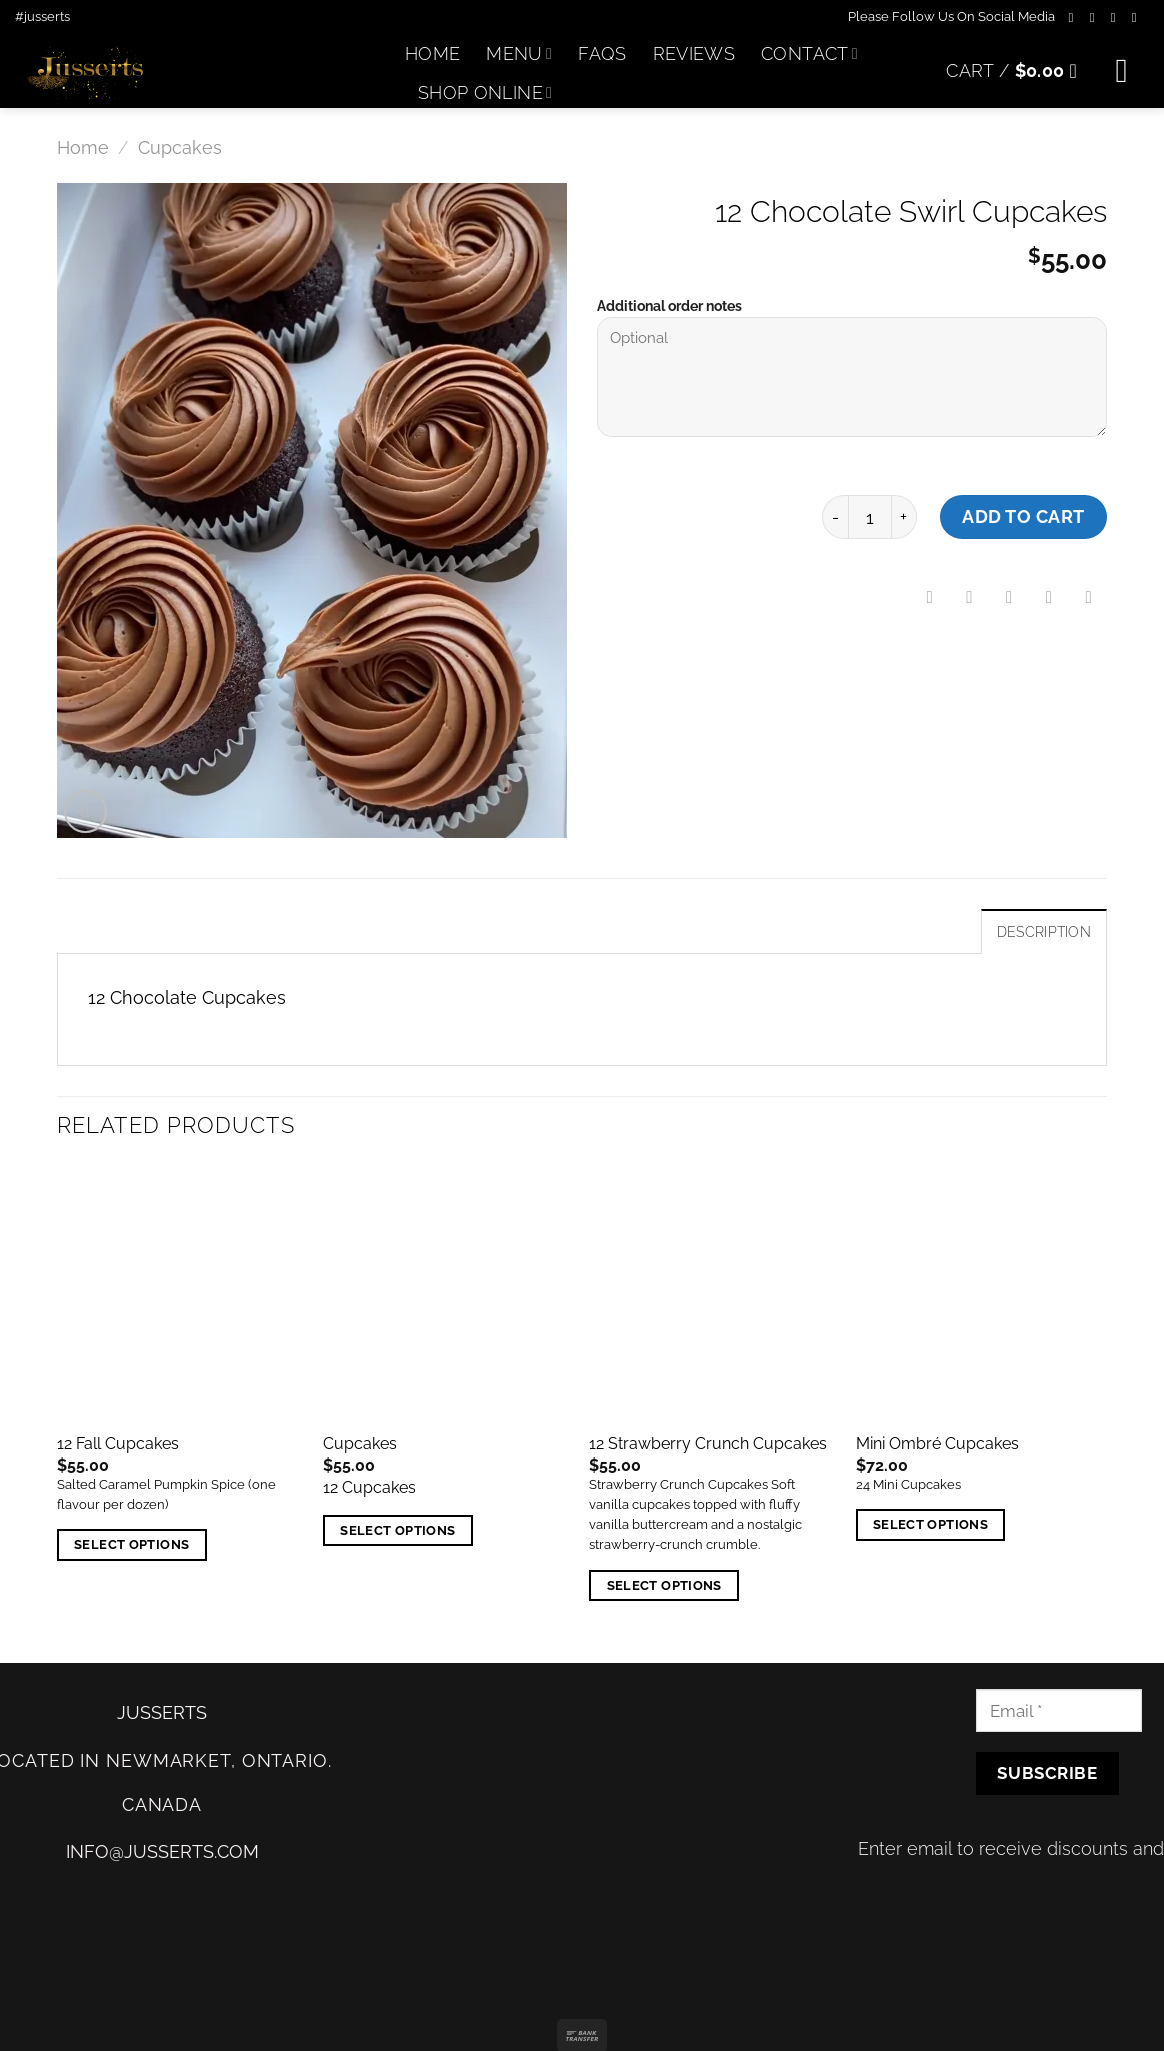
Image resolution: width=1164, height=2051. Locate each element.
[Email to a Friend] (1009, 598)
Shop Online (485, 92)
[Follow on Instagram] (1096, 17)
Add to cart (1023, 516)
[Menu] (1132, 71)
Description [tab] (1044, 932)
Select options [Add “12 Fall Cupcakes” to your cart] (131, 1544)
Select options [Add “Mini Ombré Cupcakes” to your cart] (930, 1524)
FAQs (602, 53)
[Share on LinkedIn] (1089, 598)
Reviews (694, 53)
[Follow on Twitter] (1138, 17)
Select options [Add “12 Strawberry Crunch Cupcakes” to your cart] (664, 1585)
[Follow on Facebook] (1075, 17)
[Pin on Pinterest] (1049, 598)
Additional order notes (669, 306)
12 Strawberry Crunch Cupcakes (708, 1443)
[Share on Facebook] (930, 598)
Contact (809, 53)
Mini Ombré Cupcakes (937, 1443)
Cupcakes (180, 147)
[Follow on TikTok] (1117, 17)
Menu (519, 53)
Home (432, 53)
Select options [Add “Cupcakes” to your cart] (397, 1530)
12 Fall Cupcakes (118, 1443)
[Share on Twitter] (970, 598)
